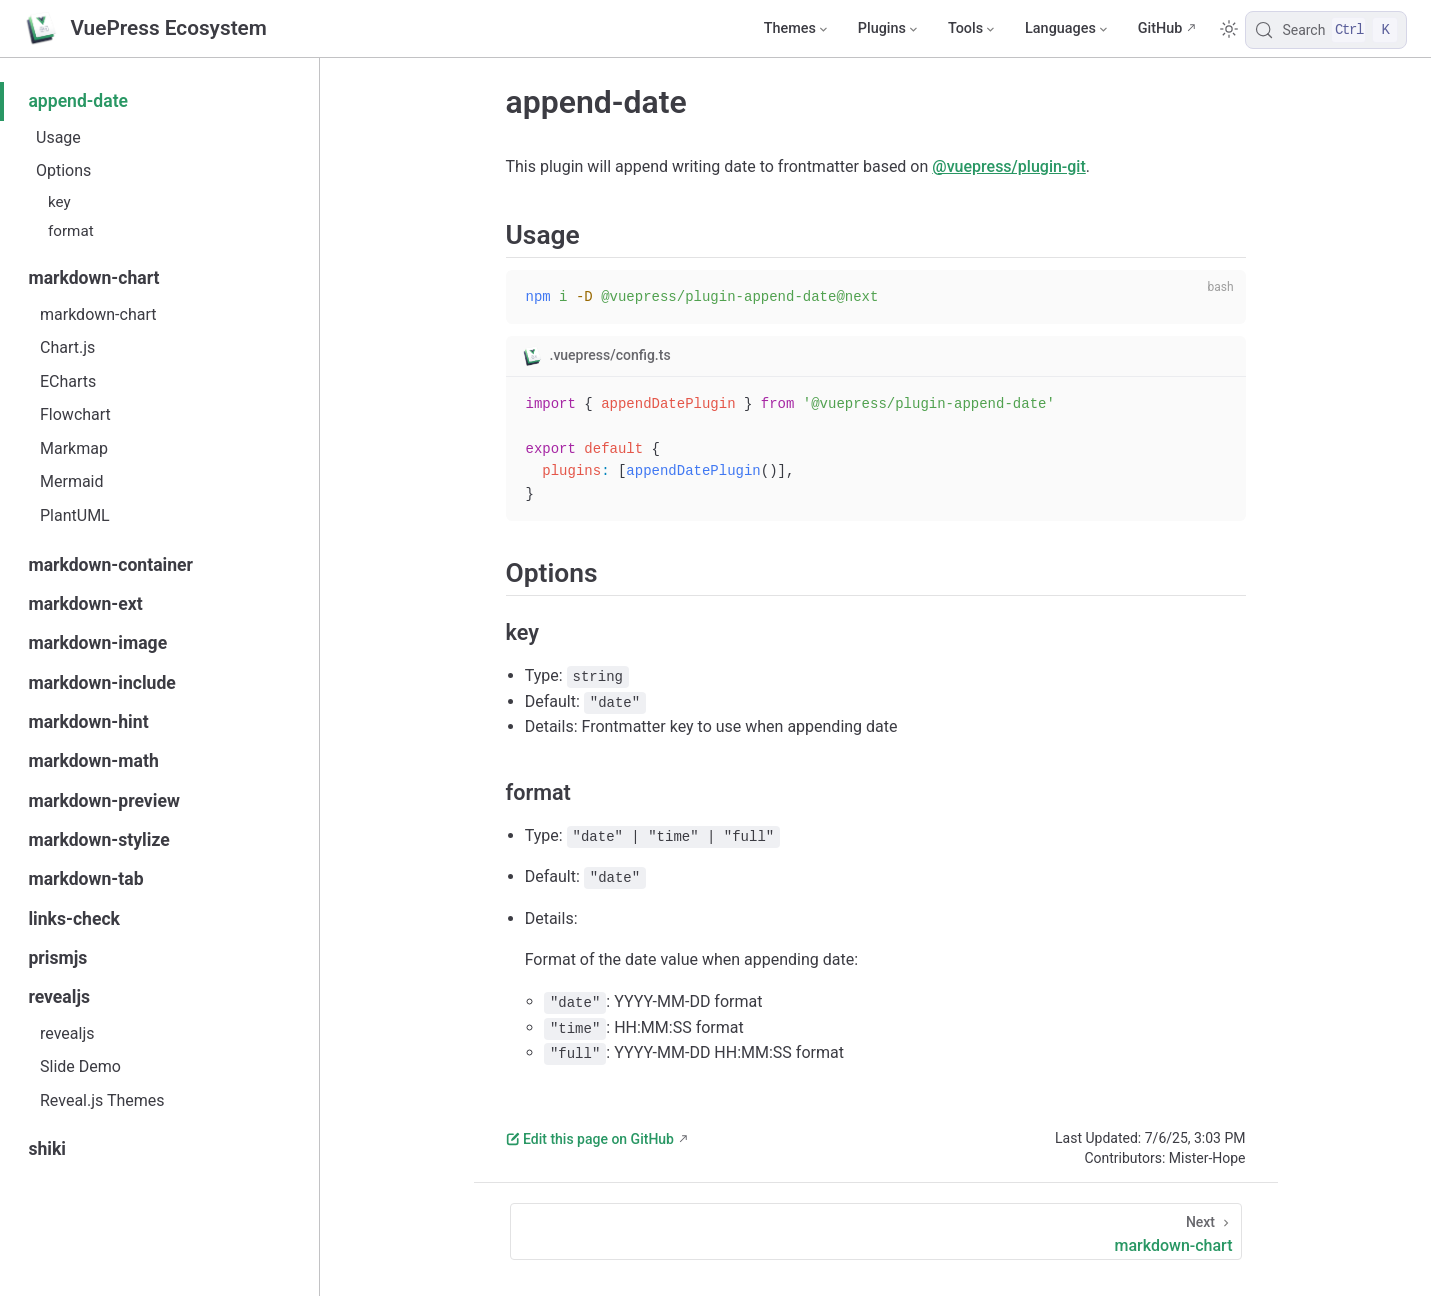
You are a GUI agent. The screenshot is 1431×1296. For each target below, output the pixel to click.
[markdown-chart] (876, 1231)
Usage (58, 137)
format (71, 231)
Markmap (74, 448)
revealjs (59, 997)
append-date (78, 101)
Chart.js (67, 347)
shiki (47, 1149)
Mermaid (72, 481)
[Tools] (970, 29)
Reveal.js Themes (102, 1100)
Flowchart (75, 414)
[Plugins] (887, 29)
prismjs (57, 958)
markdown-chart (93, 278)
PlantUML (75, 515)
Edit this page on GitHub (590, 1139)
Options (63, 170)
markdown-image (97, 643)
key (59, 202)
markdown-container (110, 565)
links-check (74, 919)
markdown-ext (85, 604)
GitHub (1160, 28)
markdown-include (101, 683)
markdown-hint (88, 722)
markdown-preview (103, 801)
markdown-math (93, 761)
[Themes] (795, 29)
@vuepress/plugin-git (1008, 166)
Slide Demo (80, 1066)
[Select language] (1066, 29)
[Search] (1326, 30)
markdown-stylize (98, 840)
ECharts (68, 381)
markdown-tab (85, 879)
